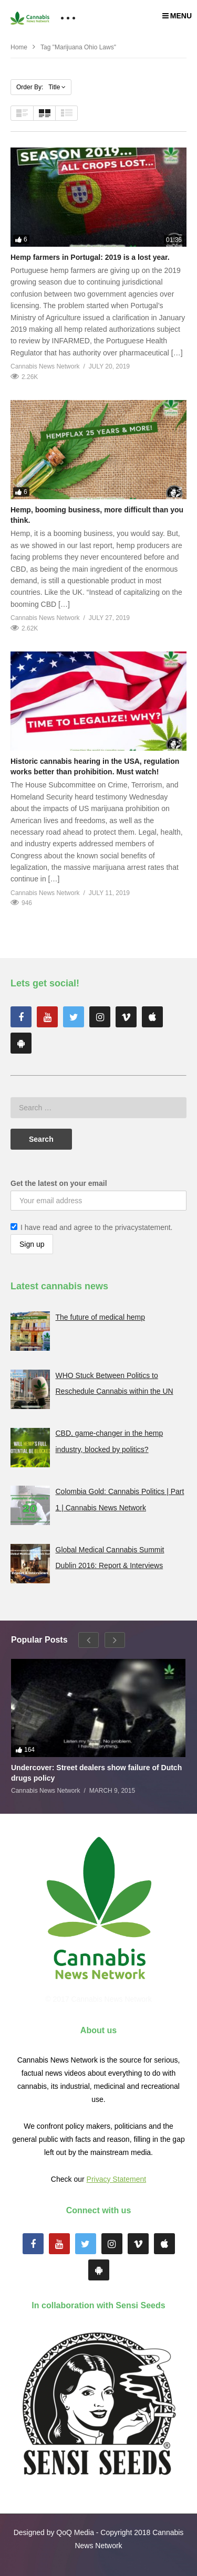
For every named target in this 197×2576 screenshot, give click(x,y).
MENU (177, 16)
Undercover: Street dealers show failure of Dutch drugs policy (96, 1772)
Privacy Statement (117, 2179)
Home (19, 47)
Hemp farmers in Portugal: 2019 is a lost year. (90, 257)
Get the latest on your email (59, 1183)
